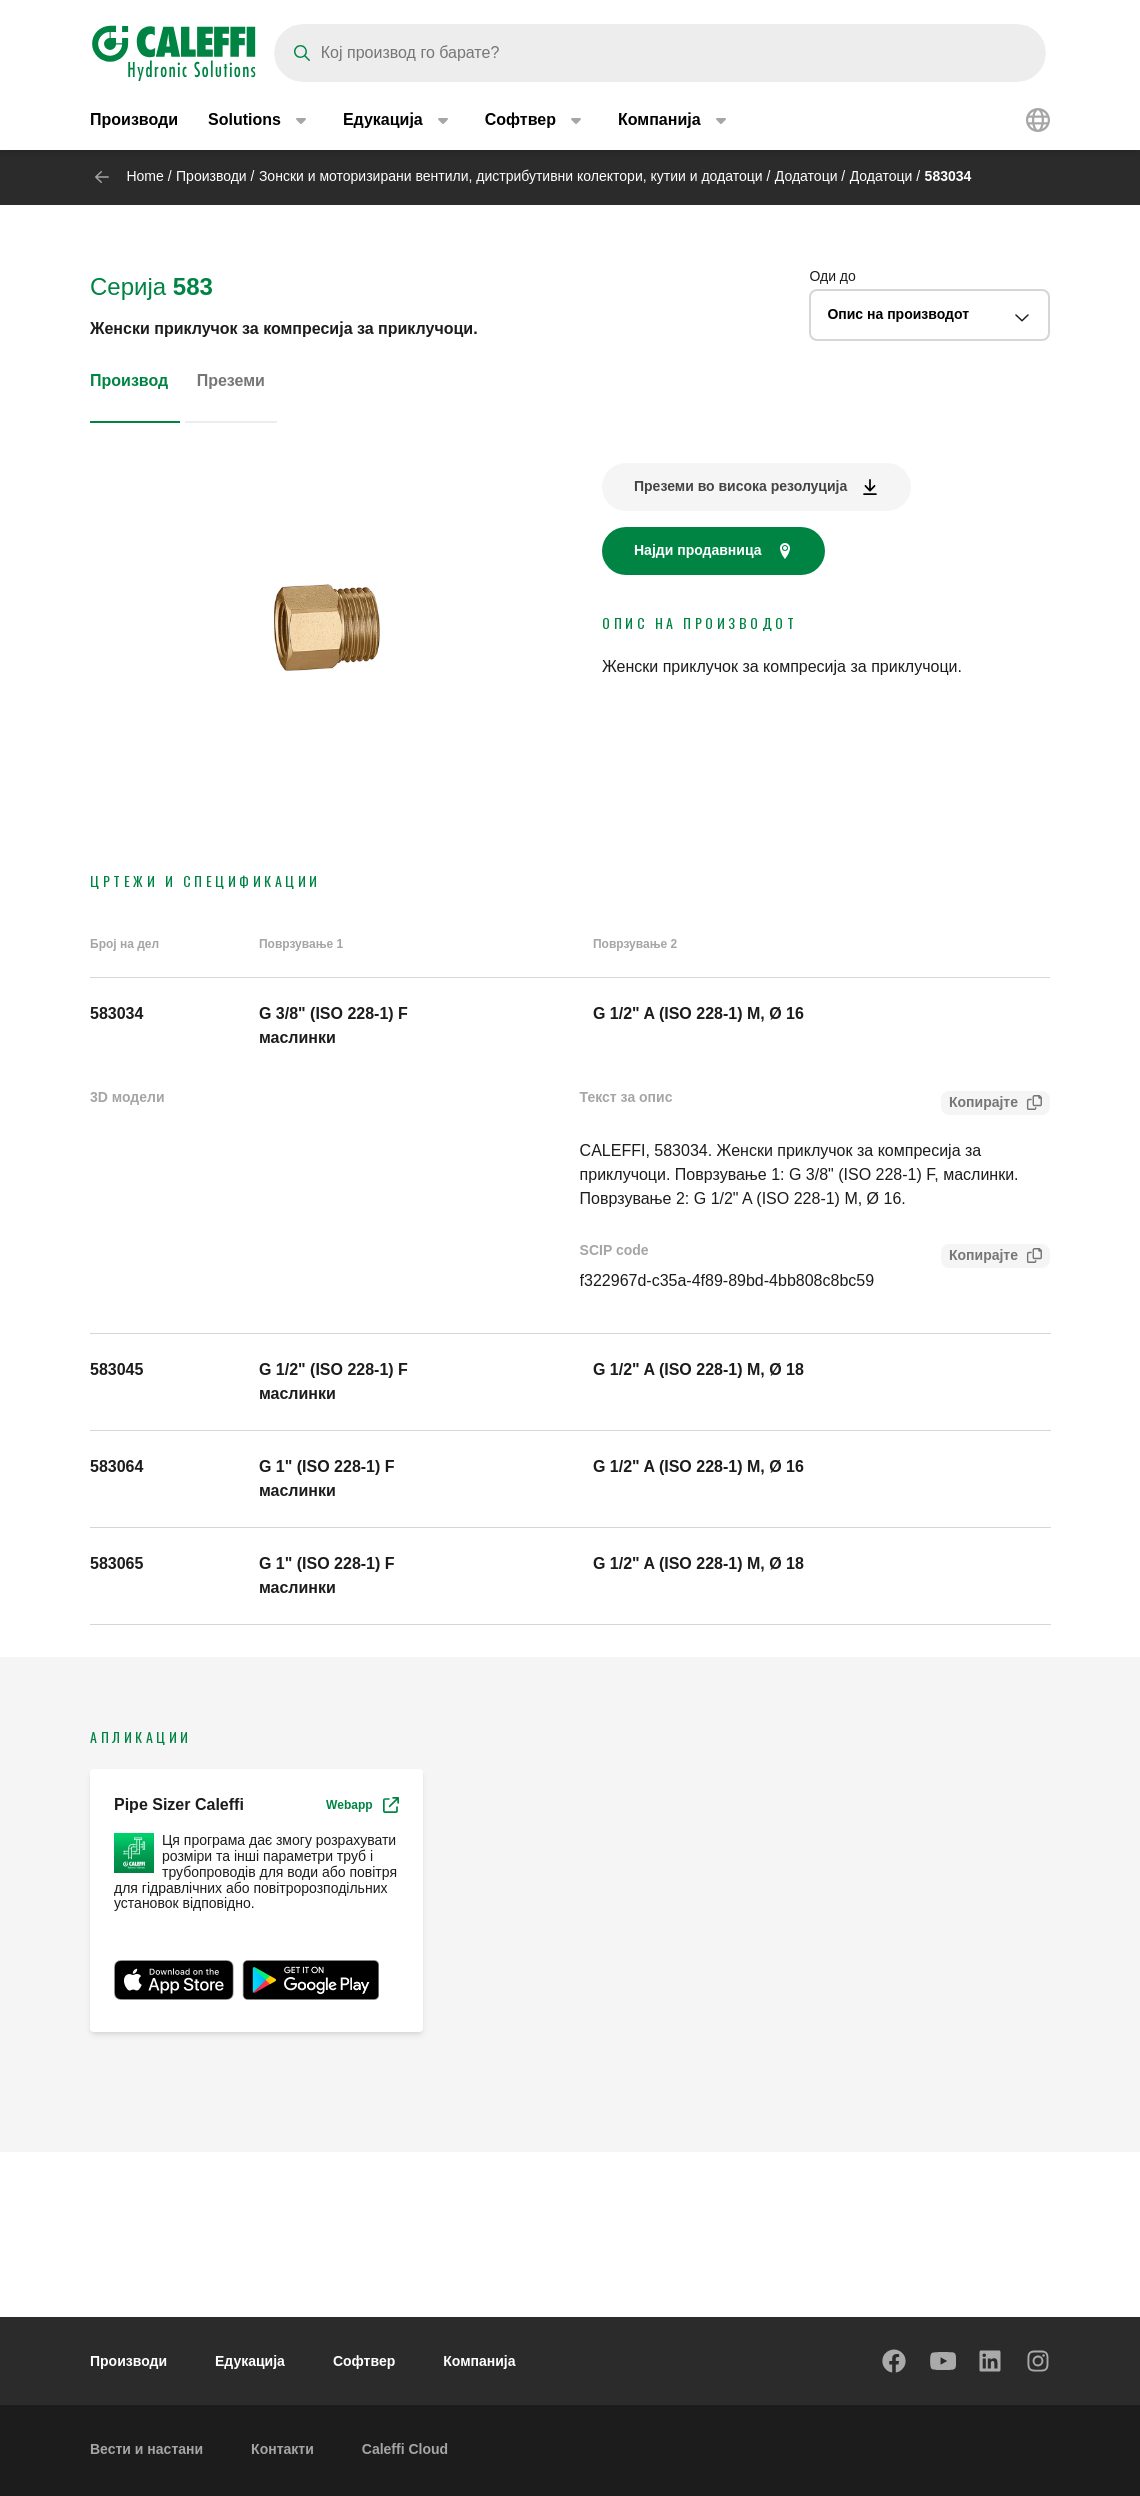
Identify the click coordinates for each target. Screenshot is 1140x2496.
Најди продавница (697, 550)
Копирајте (979, 1104)
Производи (134, 119)
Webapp (362, 1805)
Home (144, 176)
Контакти (282, 2449)
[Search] (660, 53)
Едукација (250, 2361)
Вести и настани (146, 2449)
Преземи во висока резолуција (740, 486)
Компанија (479, 2361)
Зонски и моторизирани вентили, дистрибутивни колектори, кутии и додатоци (511, 176)
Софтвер (364, 2361)
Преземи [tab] (231, 380)
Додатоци (806, 176)
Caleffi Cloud (405, 2449)
